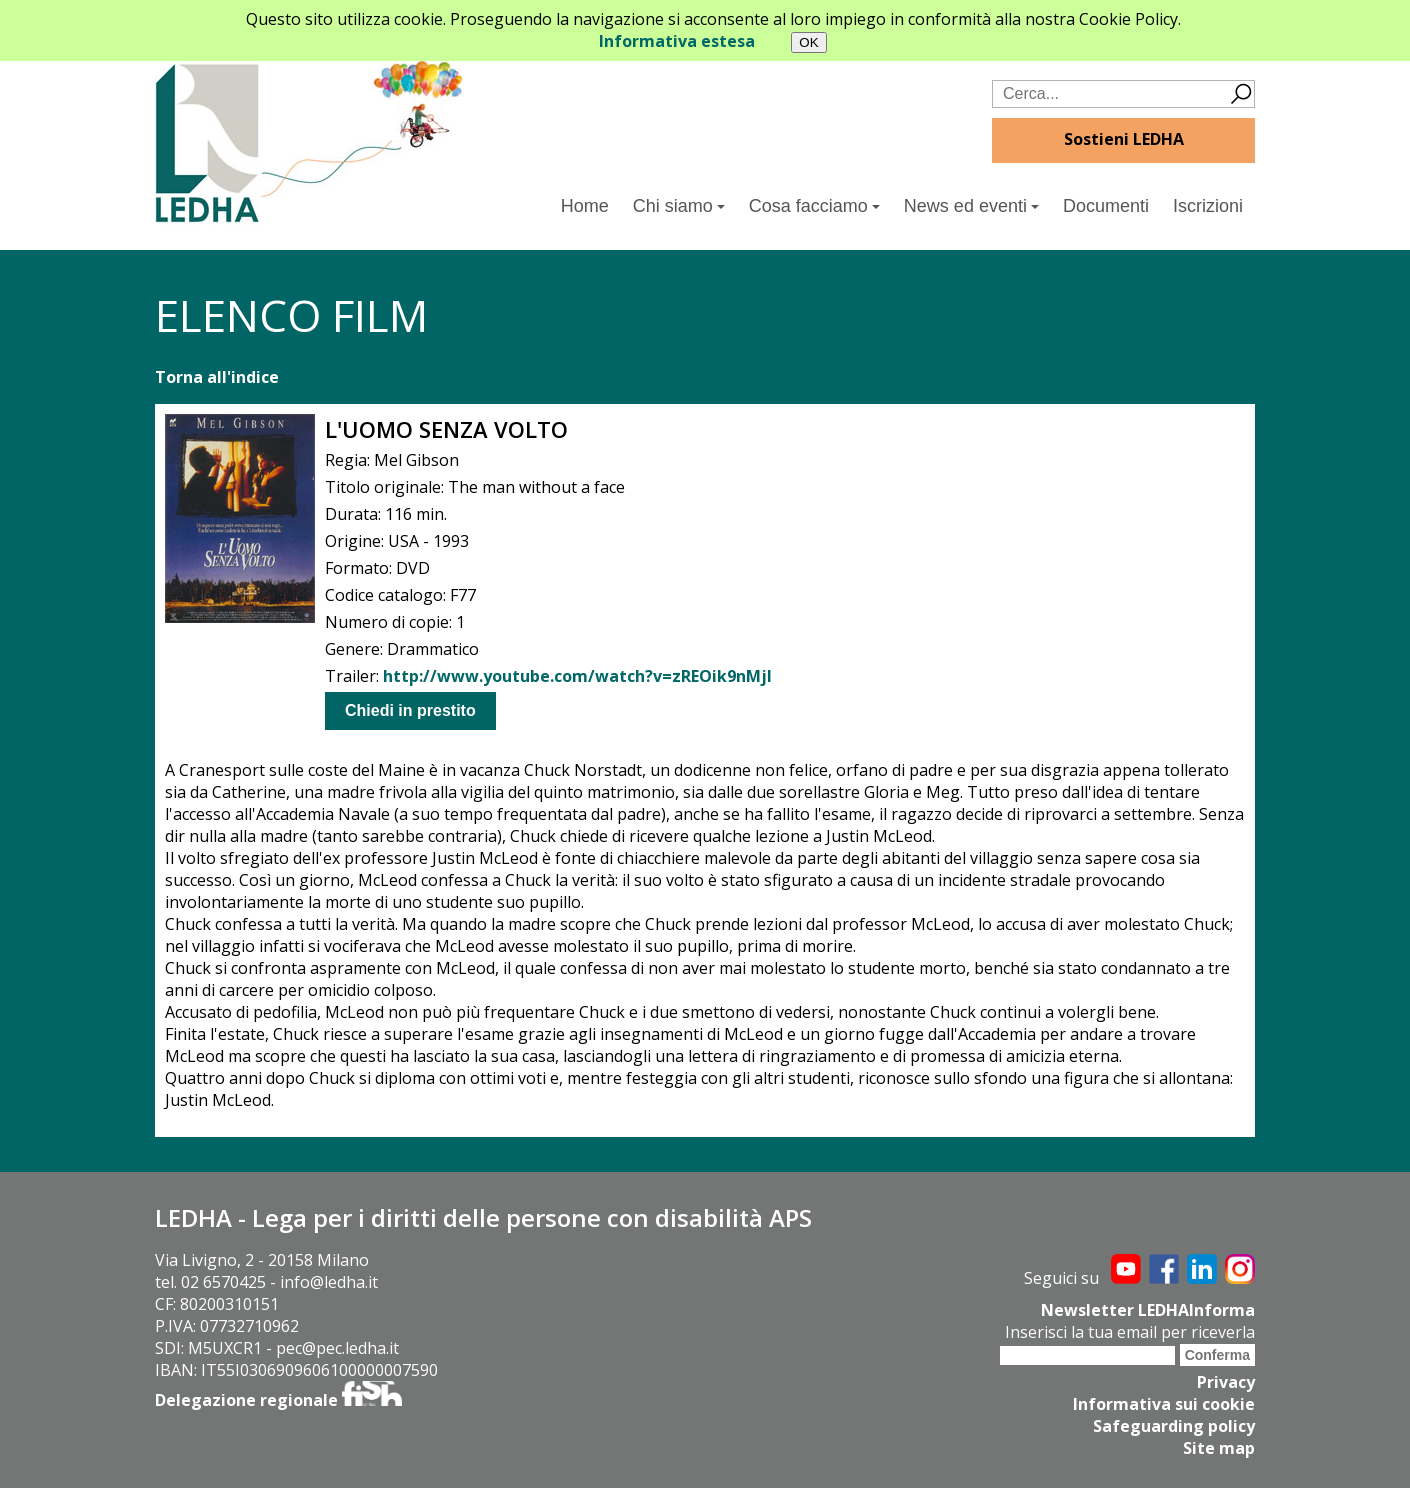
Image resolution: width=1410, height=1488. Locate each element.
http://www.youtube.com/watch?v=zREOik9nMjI (577, 676)
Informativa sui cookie (1164, 1404)
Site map (1219, 1448)
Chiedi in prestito (410, 710)
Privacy (1226, 1382)
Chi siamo (679, 206)
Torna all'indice (217, 377)
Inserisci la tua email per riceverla (1130, 1332)
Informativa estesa (677, 41)
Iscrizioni (1208, 206)
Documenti (1106, 206)
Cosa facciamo (814, 206)
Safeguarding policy (1174, 1426)
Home (585, 206)
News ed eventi (971, 206)
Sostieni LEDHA (1124, 139)
